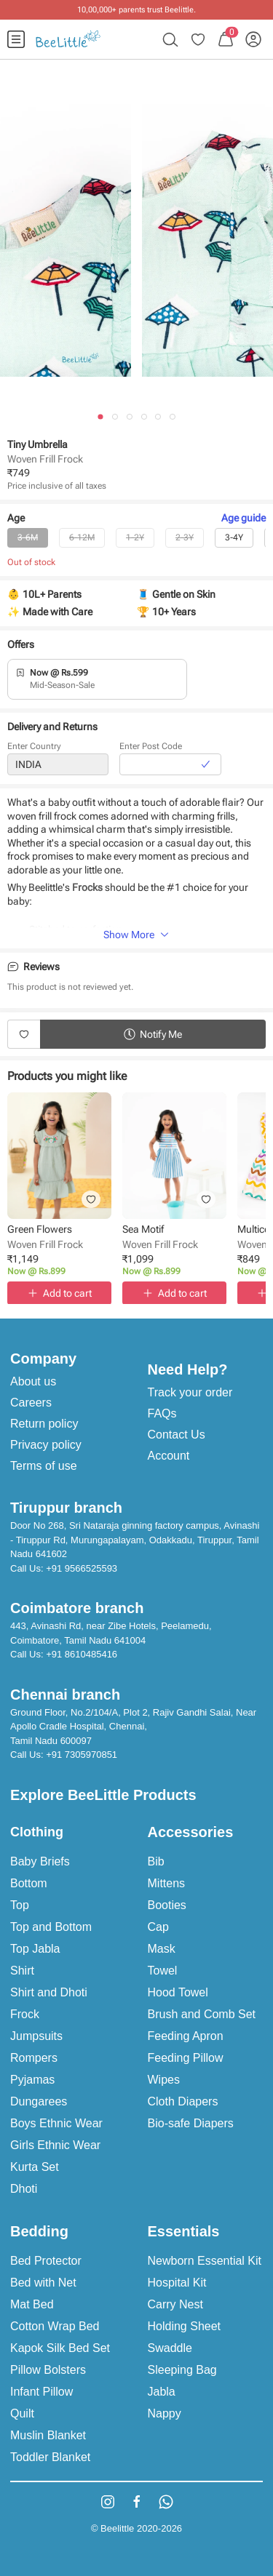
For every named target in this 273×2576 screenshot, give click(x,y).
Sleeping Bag (182, 2370)
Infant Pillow (41, 2391)
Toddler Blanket (50, 2457)
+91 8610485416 (81, 1654)
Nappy (164, 2413)
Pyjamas (32, 2079)
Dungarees (38, 2101)
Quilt (22, 2413)
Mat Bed (32, 2304)
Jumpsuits (36, 2036)
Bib (156, 1861)
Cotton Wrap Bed (54, 2326)
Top (19, 1905)
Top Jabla (35, 1949)
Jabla (161, 2391)
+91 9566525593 (81, 1568)
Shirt (22, 1970)
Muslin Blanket (48, 2435)
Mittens (167, 1883)
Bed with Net (43, 2282)
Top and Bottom (51, 1927)
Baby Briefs (40, 1861)
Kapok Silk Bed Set (60, 2348)
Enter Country (34, 747)
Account (169, 1455)
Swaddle (170, 2348)
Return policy (44, 1423)
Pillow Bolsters (48, 2370)
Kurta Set (34, 2167)
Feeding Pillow (185, 2058)
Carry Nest (175, 2304)
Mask (161, 1949)
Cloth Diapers (183, 2101)
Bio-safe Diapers (191, 2123)
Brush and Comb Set (202, 2014)
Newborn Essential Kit (205, 2261)
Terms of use (43, 1466)
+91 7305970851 (81, 1754)
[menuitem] (16, 39)
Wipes (164, 2079)
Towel (163, 1970)
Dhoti (23, 2189)
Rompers (34, 2058)
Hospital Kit (177, 2282)
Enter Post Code (150, 747)
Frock (24, 2014)
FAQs (162, 1413)
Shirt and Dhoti (48, 1992)
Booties (167, 1905)
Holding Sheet (184, 2326)
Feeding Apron (185, 2036)
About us (33, 1381)
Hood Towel (178, 1992)
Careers (31, 1402)
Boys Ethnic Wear (56, 2123)
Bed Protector (46, 2261)
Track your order (190, 1392)
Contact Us (176, 1434)
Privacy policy (46, 1445)
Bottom (28, 1883)
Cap (158, 1927)
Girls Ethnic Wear (55, 2145)
